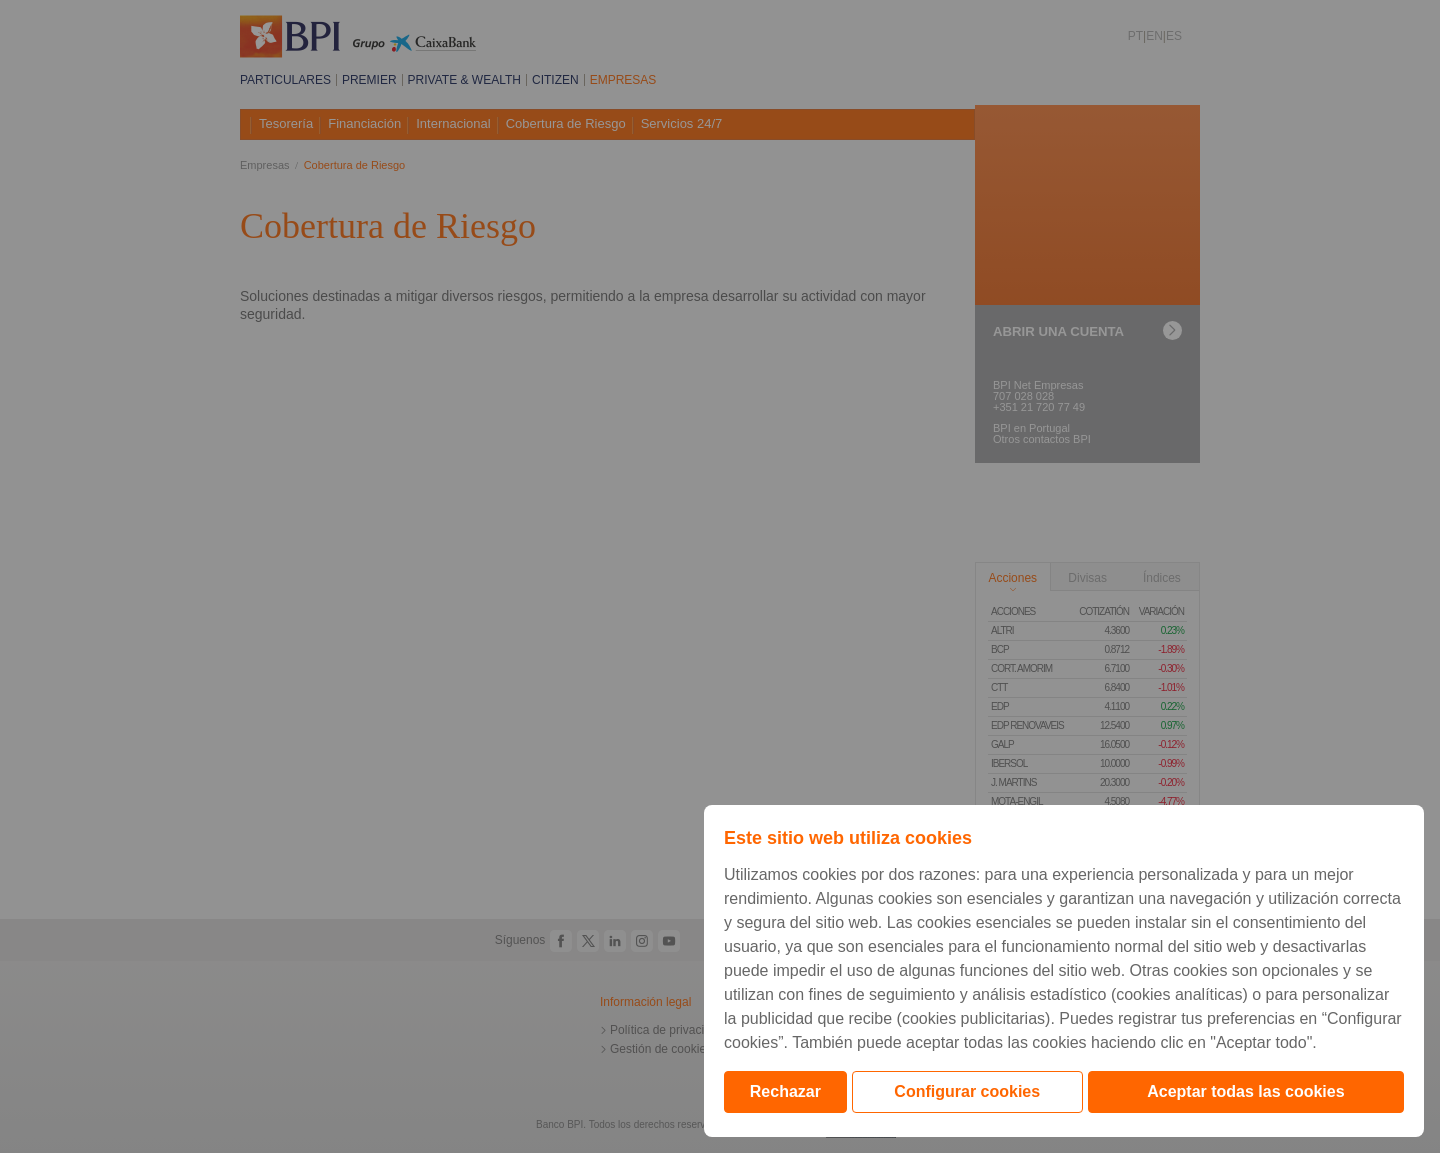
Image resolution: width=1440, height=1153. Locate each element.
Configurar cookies (967, 1091)
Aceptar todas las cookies (1245, 1091)
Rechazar (785, 1091)
